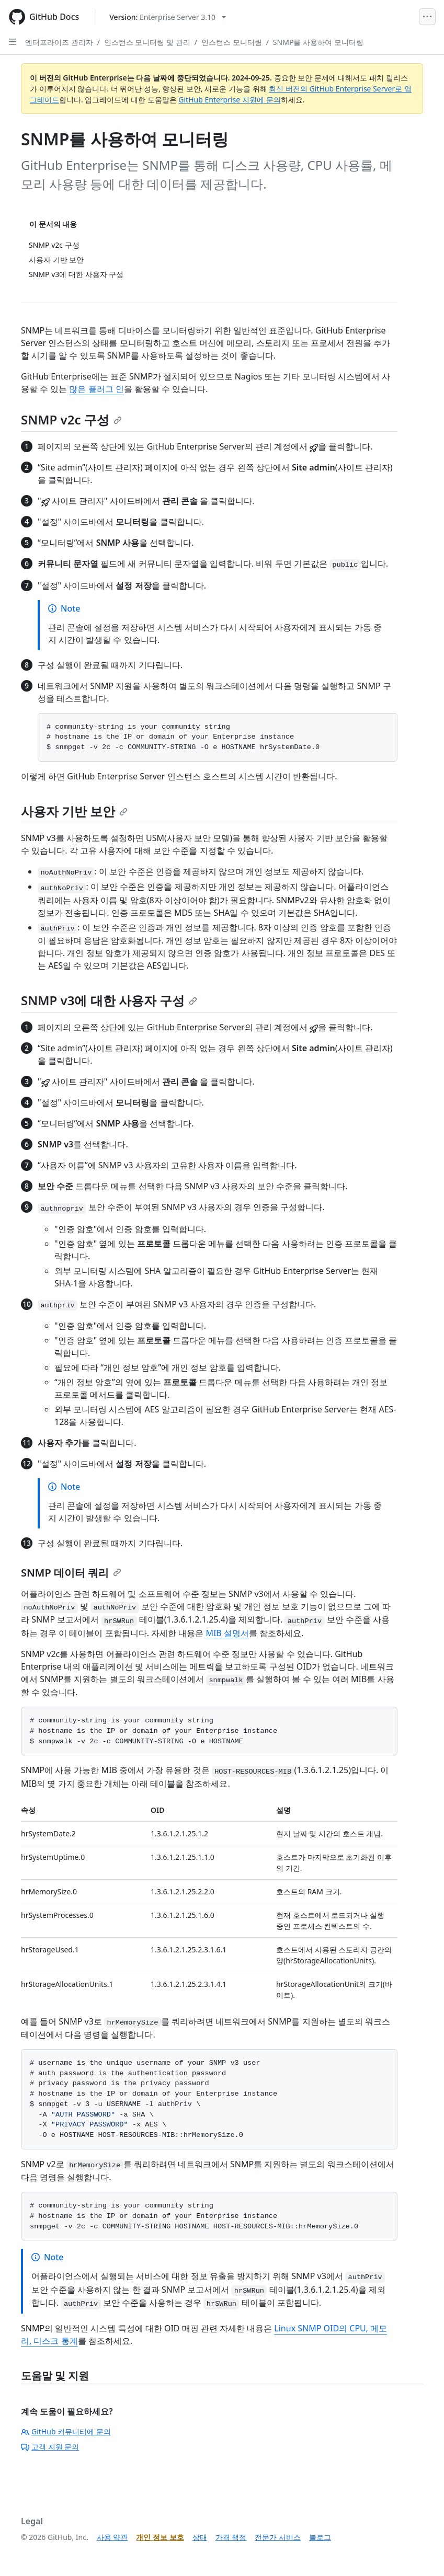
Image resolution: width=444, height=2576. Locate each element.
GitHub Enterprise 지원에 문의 (229, 100)
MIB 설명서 (227, 1633)
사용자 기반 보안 (74, 811)
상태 (199, 2537)
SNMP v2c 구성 (71, 419)
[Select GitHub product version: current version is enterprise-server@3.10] (168, 17)
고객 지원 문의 (50, 2447)
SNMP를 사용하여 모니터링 (318, 42)
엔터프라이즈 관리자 (59, 42)
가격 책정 (231, 2537)
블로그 (320, 2537)
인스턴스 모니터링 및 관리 (147, 42)
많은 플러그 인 (96, 389)
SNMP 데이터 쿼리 (71, 1573)
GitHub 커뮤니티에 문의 (66, 2431)
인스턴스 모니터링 (231, 42)
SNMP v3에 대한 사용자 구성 (109, 1000)
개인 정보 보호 (160, 2537)
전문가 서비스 (278, 2537)
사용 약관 (112, 2537)
